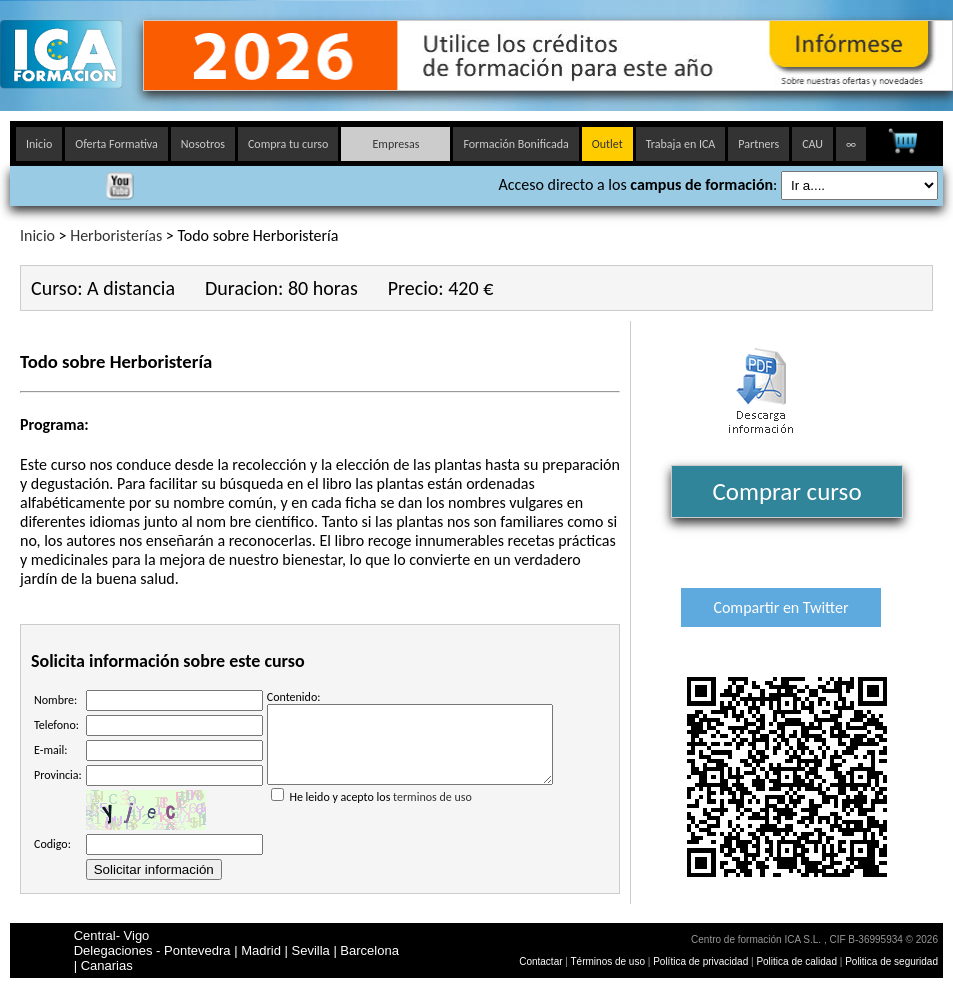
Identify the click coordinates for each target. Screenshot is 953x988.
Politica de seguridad (891, 961)
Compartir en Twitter (780, 607)
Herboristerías (116, 235)
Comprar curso (786, 491)
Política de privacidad (702, 961)
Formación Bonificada (515, 144)
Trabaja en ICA (681, 144)
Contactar (540, 961)
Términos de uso (608, 961)
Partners (758, 144)
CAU (812, 144)
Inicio (39, 144)
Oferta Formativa (116, 144)
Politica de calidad (796, 961)
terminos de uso (432, 812)
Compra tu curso (288, 144)
